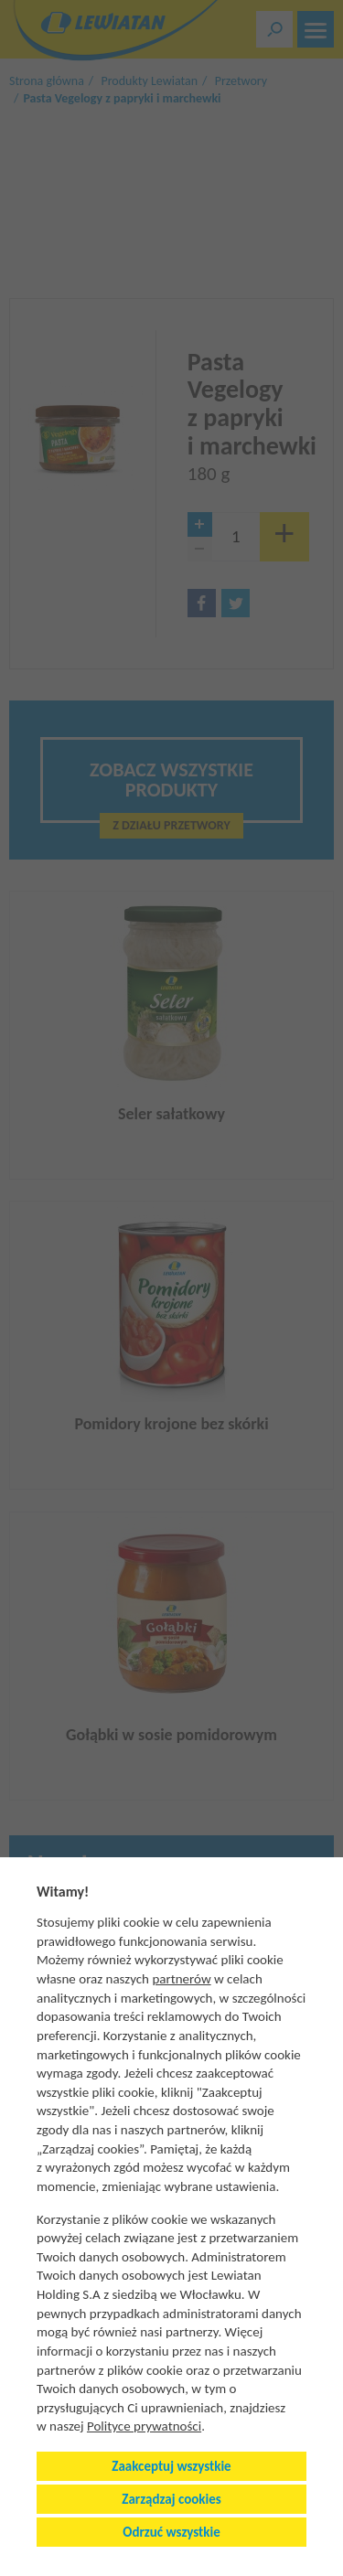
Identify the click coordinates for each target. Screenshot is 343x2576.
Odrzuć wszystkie (171, 2532)
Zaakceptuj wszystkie (171, 2466)
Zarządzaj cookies (171, 2499)
